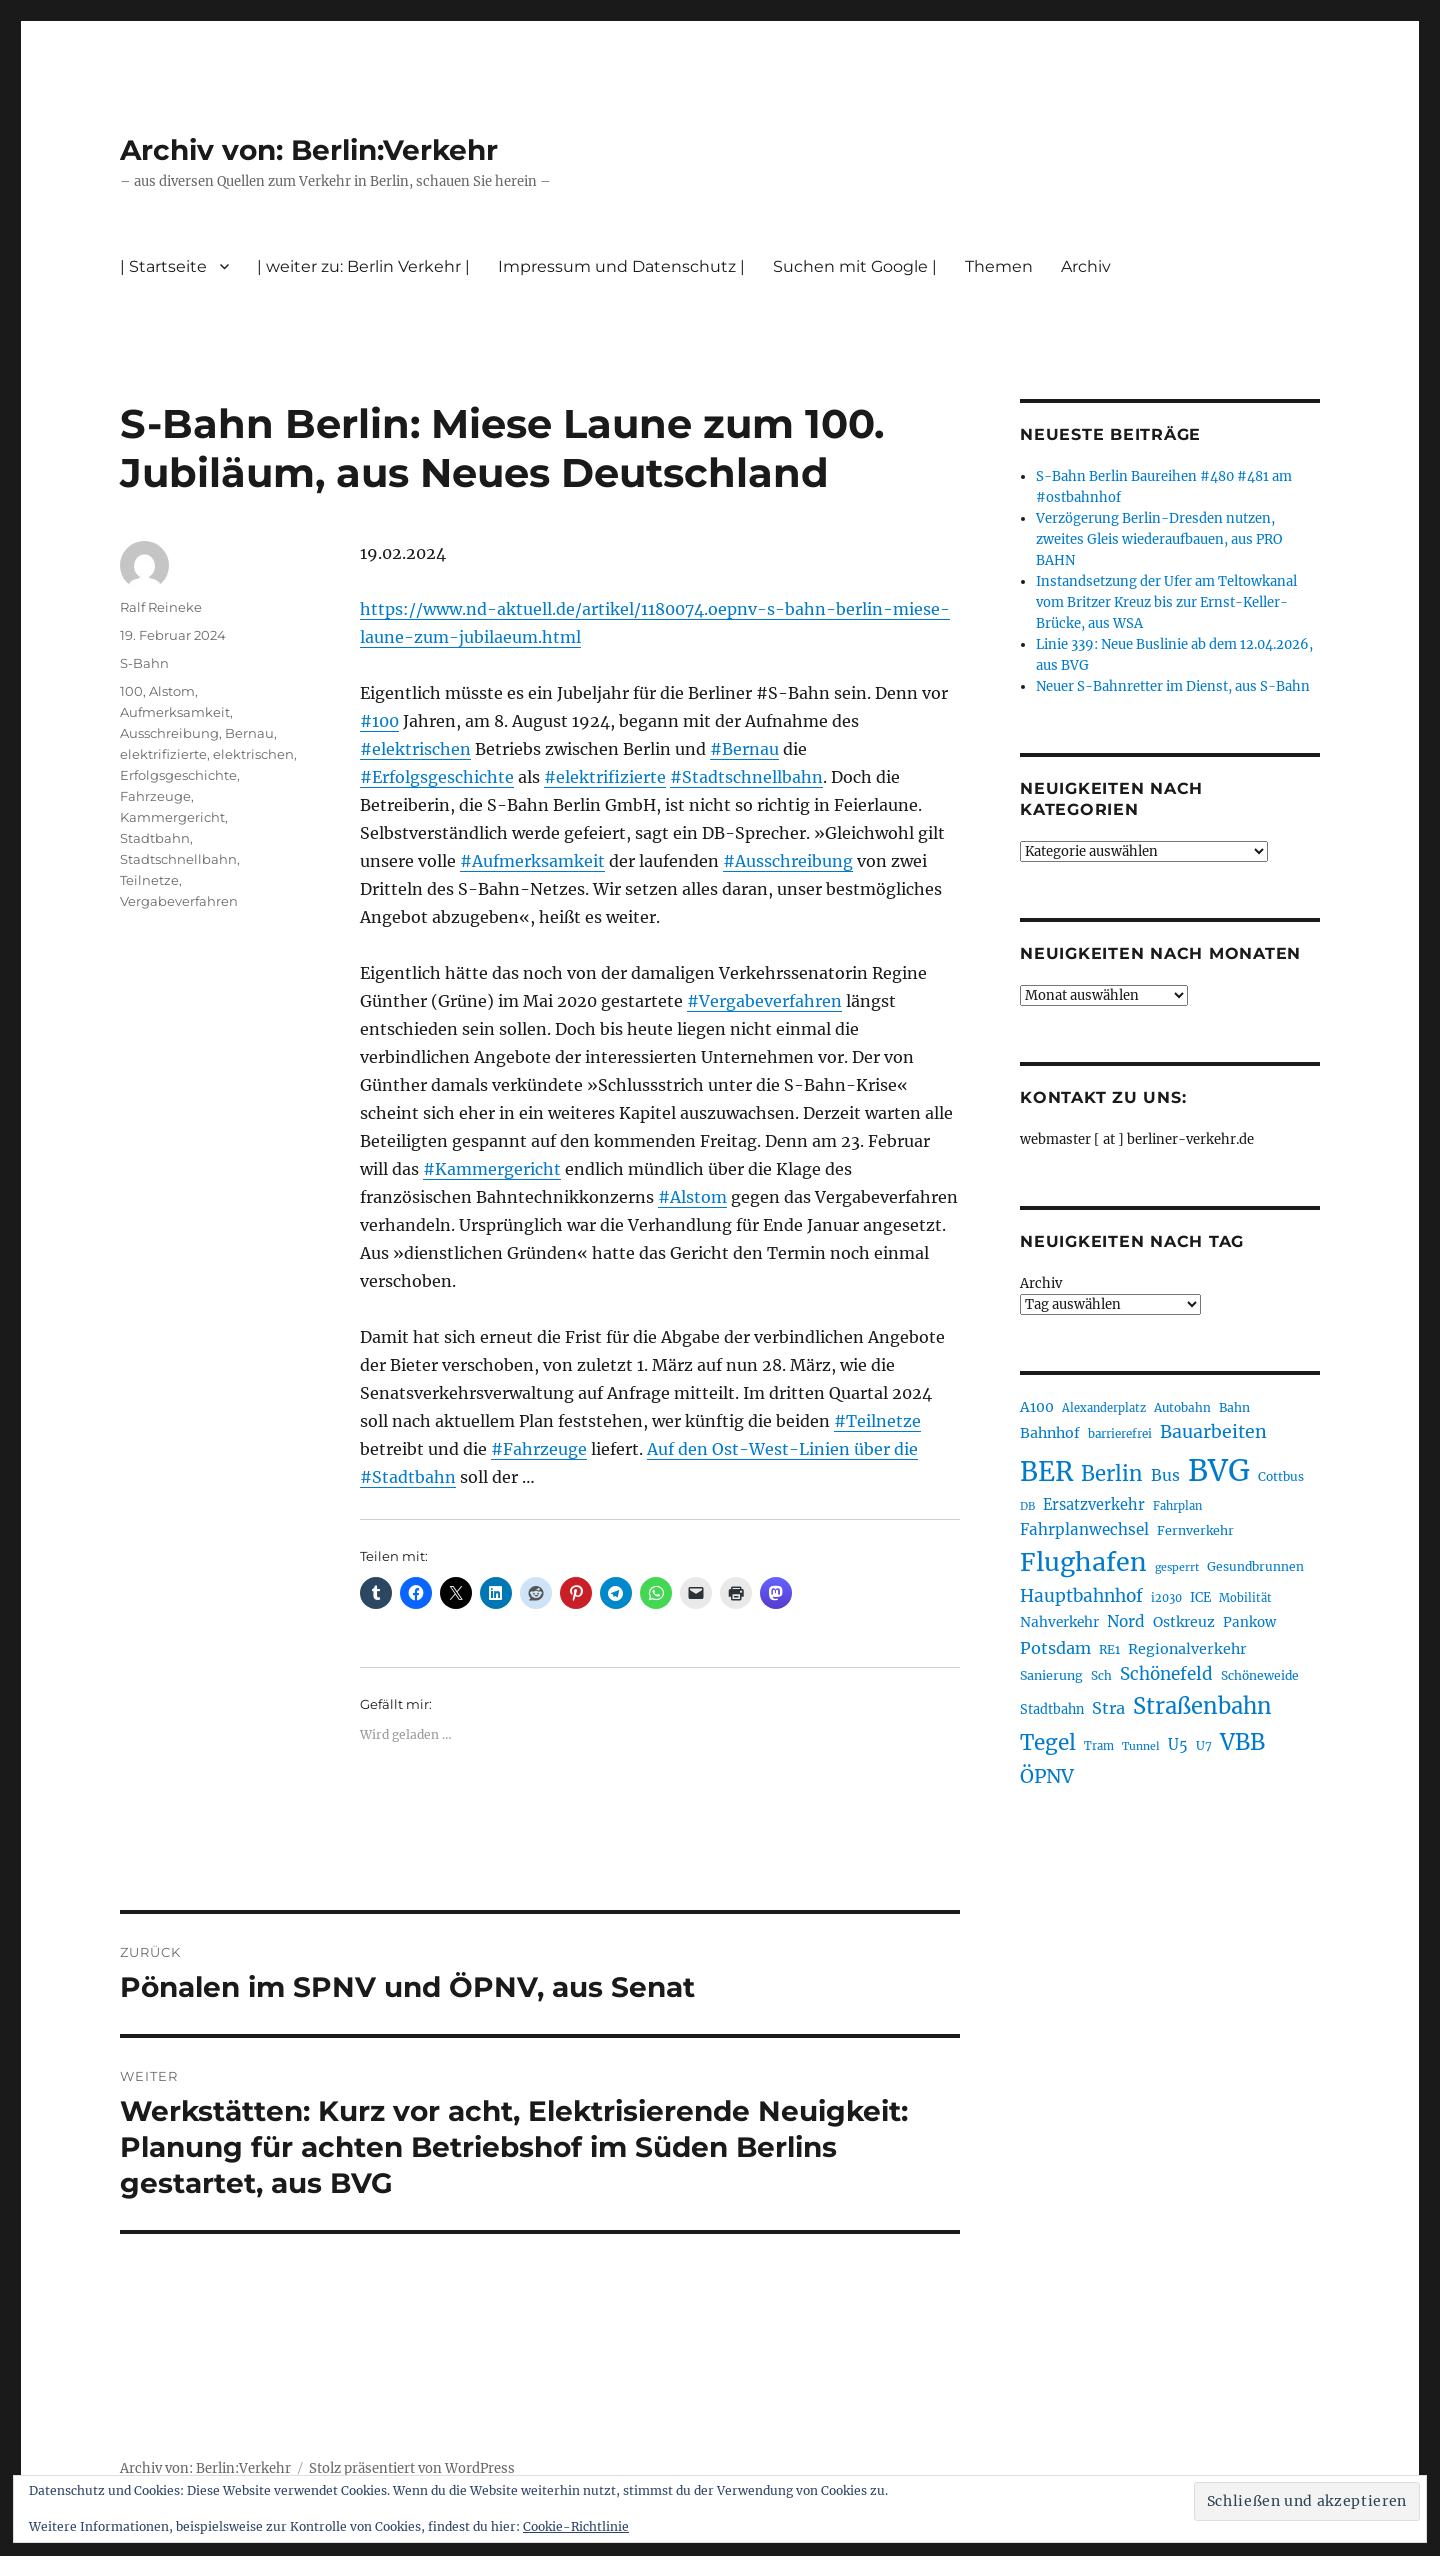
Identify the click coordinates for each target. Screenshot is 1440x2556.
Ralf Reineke (161, 607)
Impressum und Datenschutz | (621, 266)
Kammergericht (172, 817)
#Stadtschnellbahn (746, 777)
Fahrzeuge (155, 796)
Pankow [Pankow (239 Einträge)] (1249, 1622)
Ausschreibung (169, 733)
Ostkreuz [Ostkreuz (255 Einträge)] (1184, 1622)
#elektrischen (415, 749)
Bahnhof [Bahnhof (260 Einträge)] (1050, 1433)
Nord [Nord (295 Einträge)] (1126, 1621)
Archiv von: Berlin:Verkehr (309, 150)
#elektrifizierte (605, 777)
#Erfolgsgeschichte (437, 777)
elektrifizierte (163, 754)
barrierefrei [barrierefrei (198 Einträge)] (1120, 1434)
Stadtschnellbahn (178, 859)
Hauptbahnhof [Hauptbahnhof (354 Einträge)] (1081, 1596)
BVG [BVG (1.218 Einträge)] (1219, 1470)
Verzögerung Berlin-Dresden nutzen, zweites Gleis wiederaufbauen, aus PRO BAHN (1159, 539)
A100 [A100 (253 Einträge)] (1037, 1407)
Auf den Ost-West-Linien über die (782, 1449)
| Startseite (163, 266)
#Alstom (692, 1197)
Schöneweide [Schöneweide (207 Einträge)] (1260, 1675)
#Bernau (744, 749)
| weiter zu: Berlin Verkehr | (363, 266)
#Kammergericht (492, 1169)
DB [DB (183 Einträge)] (1027, 1506)
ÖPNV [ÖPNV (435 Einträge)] (1047, 1776)
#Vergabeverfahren (764, 1001)
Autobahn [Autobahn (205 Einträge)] (1182, 1407)
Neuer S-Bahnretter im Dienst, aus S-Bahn (1173, 686)
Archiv (1086, 266)
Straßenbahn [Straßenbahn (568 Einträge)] (1202, 1706)
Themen (999, 266)
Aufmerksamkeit (175, 712)
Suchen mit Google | (855, 266)
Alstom (172, 691)
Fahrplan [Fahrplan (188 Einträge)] (1177, 1506)
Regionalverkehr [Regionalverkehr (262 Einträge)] (1187, 1649)
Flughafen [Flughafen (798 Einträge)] (1083, 1562)
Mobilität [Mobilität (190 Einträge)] (1245, 1598)
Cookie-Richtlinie (576, 2526)
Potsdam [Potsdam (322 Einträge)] (1055, 1648)
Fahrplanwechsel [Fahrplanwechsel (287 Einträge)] (1084, 1529)
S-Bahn (144, 663)
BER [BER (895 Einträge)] (1046, 1471)
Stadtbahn (155, 838)
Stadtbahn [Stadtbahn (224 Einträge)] (1052, 1709)
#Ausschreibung (788, 861)
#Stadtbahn (408, 1477)
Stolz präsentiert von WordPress (412, 2468)
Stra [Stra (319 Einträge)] (1108, 1708)
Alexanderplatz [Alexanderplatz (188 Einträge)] (1104, 1408)
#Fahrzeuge (539, 1449)
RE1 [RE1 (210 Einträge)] (1109, 1649)
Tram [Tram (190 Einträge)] (1099, 1746)
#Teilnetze (877, 1421)
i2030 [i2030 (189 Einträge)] (1166, 1598)
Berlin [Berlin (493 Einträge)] (1112, 1474)
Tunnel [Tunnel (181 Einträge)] (1141, 1746)
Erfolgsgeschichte (178, 775)
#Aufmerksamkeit (532, 861)
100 (131, 691)
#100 (379, 721)
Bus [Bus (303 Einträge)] (1165, 1475)
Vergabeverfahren (179, 901)
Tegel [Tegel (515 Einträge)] (1048, 1743)
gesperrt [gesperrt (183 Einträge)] (1177, 1567)
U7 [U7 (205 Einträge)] (1204, 1745)
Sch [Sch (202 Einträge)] (1101, 1675)
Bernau (249, 733)
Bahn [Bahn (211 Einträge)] (1234, 1407)
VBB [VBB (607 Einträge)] (1242, 1742)
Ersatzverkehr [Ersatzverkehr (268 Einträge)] (1094, 1505)
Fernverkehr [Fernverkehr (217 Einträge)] (1195, 1530)
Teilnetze (149, 880)
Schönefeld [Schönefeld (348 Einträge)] (1166, 1674)
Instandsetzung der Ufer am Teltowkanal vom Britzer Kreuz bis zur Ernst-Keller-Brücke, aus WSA (1166, 602)
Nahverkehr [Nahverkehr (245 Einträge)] (1059, 1622)
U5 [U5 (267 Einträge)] (1178, 1745)
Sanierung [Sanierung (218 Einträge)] (1051, 1675)
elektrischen (253, 754)
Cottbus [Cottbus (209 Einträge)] (1281, 1476)
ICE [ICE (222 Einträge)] (1200, 1597)
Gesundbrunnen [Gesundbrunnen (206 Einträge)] (1255, 1566)
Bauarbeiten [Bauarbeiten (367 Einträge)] (1213, 1432)
